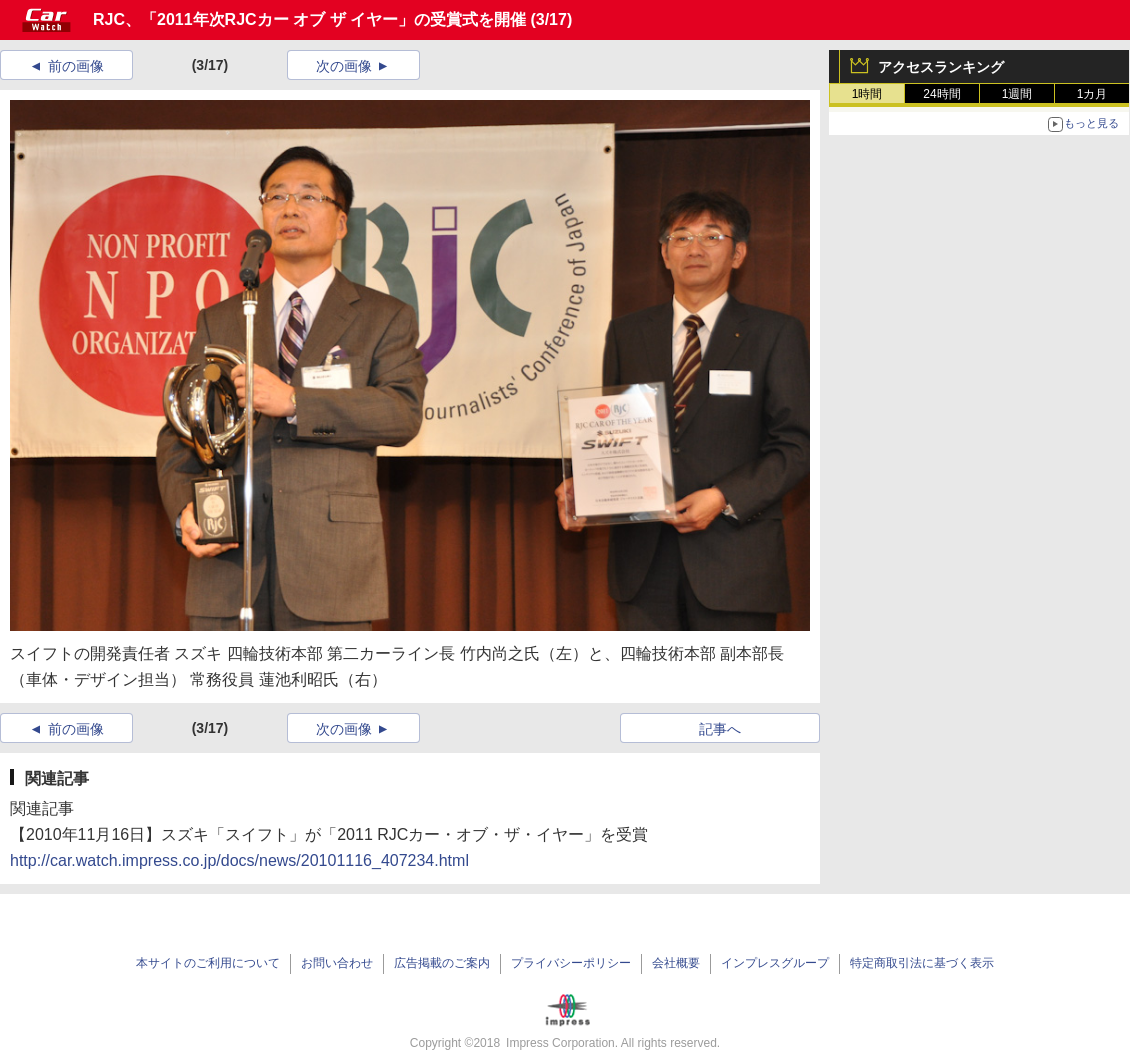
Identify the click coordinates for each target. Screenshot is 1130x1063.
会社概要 (676, 963)
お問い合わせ (337, 963)
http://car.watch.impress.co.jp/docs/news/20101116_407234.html (239, 860)
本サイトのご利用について (208, 963)
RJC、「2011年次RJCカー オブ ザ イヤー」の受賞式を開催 (309, 19)
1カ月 (1092, 94)
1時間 (867, 94)
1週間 (1017, 94)
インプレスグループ (775, 963)
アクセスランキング (941, 67)
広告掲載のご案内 (442, 963)
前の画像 (76, 66)
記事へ (720, 729)
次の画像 (344, 66)
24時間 (941, 94)
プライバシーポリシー (571, 963)
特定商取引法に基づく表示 (922, 963)
